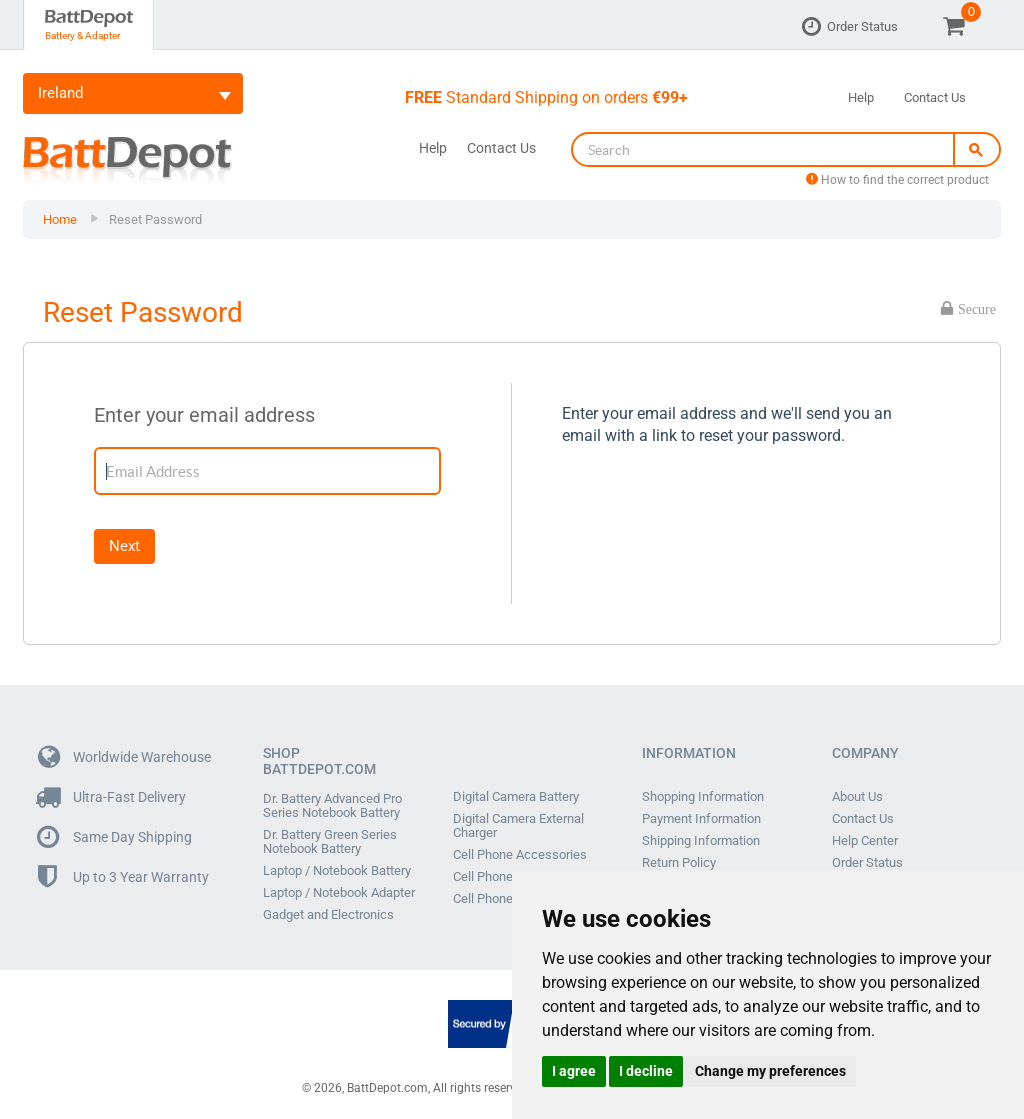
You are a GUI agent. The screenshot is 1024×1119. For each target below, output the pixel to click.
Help (861, 97)
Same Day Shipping (115, 837)
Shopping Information (703, 797)
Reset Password (155, 219)
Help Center (865, 841)
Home (60, 219)
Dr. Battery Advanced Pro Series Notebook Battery (332, 806)
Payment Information (701, 819)
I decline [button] (646, 1071)
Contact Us (935, 97)
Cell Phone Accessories (520, 855)
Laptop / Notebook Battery (337, 871)
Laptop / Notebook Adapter (339, 893)
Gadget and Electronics (328, 915)
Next (124, 546)
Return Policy (679, 863)
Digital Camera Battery (516, 797)
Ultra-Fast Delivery (112, 797)
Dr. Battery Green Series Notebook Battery (330, 842)
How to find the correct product (897, 180)
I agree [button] (574, 1071)
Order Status (862, 26)
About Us (857, 797)
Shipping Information (701, 841)
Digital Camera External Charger (518, 826)
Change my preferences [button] (770, 1071)
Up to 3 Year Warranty (123, 877)
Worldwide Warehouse (124, 757)
